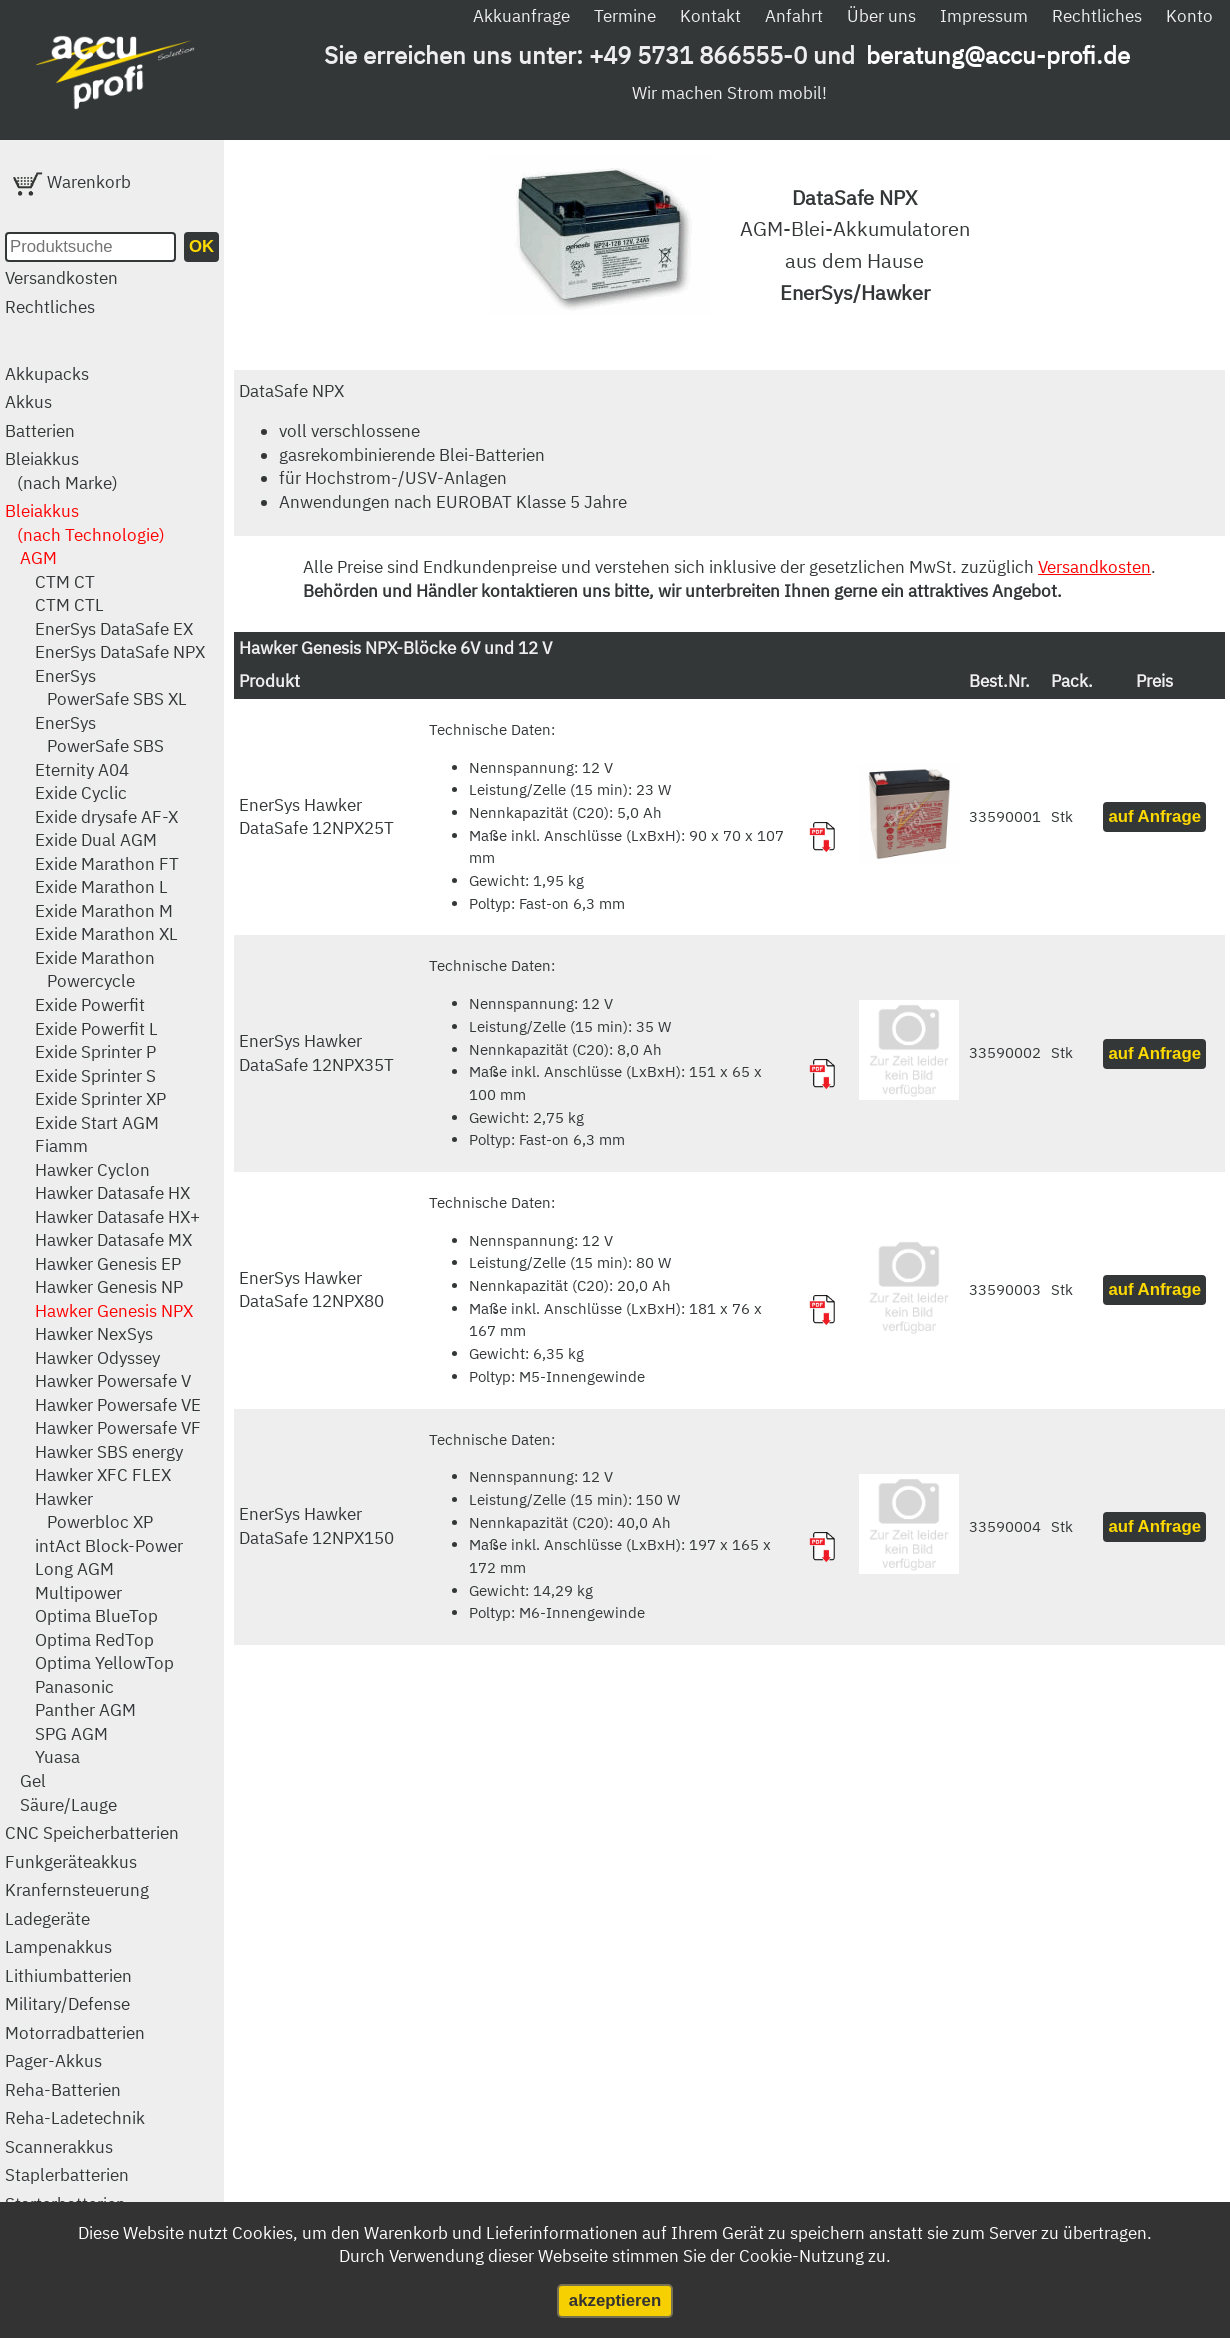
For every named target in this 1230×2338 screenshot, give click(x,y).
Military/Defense (67, 2004)
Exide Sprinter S (95, 1076)
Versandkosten (61, 278)
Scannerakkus (59, 2147)
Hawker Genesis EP (108, 1264)
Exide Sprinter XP (100, 1099)
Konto (1189, 16)
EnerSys (65, 676)
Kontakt (710, 16)
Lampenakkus (58, 1947)
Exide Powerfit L (96, 1029)
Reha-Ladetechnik (75, 2118)
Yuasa (57, 1757)
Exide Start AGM (97, 1123)
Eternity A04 (82, 770)
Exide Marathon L (101, 887)
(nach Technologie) (91, 535)
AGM (38, 558)
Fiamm (61, 1146)
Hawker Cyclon (92, 1170)
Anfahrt (794, 16)
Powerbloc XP (100, 1522)
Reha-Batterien (63, 2090)
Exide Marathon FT (107, 864)
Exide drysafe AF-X (106, 817)
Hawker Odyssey (97, 1358)
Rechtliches (1097, 16)
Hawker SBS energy (109, 1452)
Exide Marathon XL (106, 934)
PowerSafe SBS (105, 746)
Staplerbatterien (67, 2175)
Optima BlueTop (96, 1616)
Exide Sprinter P (95, 1052)
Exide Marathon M (104, 911)
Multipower (78, 1593)
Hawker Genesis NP (109, 1287)
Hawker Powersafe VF (118, 1428)
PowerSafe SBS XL (117, 699)
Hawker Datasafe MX (113, 1240)
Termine (625, 16)
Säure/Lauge (68, 1805)
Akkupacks (47, 374)
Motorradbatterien (75, 2033)
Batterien (40, 431)
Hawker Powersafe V (113, 1381)
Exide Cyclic (81, 793)
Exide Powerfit (90, 1005)
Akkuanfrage (521, 16)
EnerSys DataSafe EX (114, 629)
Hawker (64, 1499)
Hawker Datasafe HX (112, 1193)
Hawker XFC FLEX (103, 1475)
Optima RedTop (94, 1640)
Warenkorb (72, 182)
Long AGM (74, 1569)
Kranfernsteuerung (77, 1890)
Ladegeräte (47, 1919)
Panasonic (74, 1687)
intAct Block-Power (109, 1546)
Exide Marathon (95, 958)
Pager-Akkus (53, 2061)
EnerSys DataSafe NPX (120, 652)
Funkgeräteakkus (71, 1862)
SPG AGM (71, 1734)
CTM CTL (69, 605)
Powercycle (91, 981)
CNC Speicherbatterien (92, 1833)
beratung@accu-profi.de (998, 55)
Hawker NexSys (94, 1334)
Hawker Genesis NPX (114, 1311)
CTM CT (65, 582)
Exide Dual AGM (96, 840)
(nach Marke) (67, 483)
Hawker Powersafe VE (118, 1405)
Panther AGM (85, 1710)
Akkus (28, 402)
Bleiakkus (42, 459)
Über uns (881, 16)
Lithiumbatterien (68, 1976)
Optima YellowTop (104, 1663)
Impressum (984, 16)
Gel (33, 1781)
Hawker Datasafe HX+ (117, 1217)
